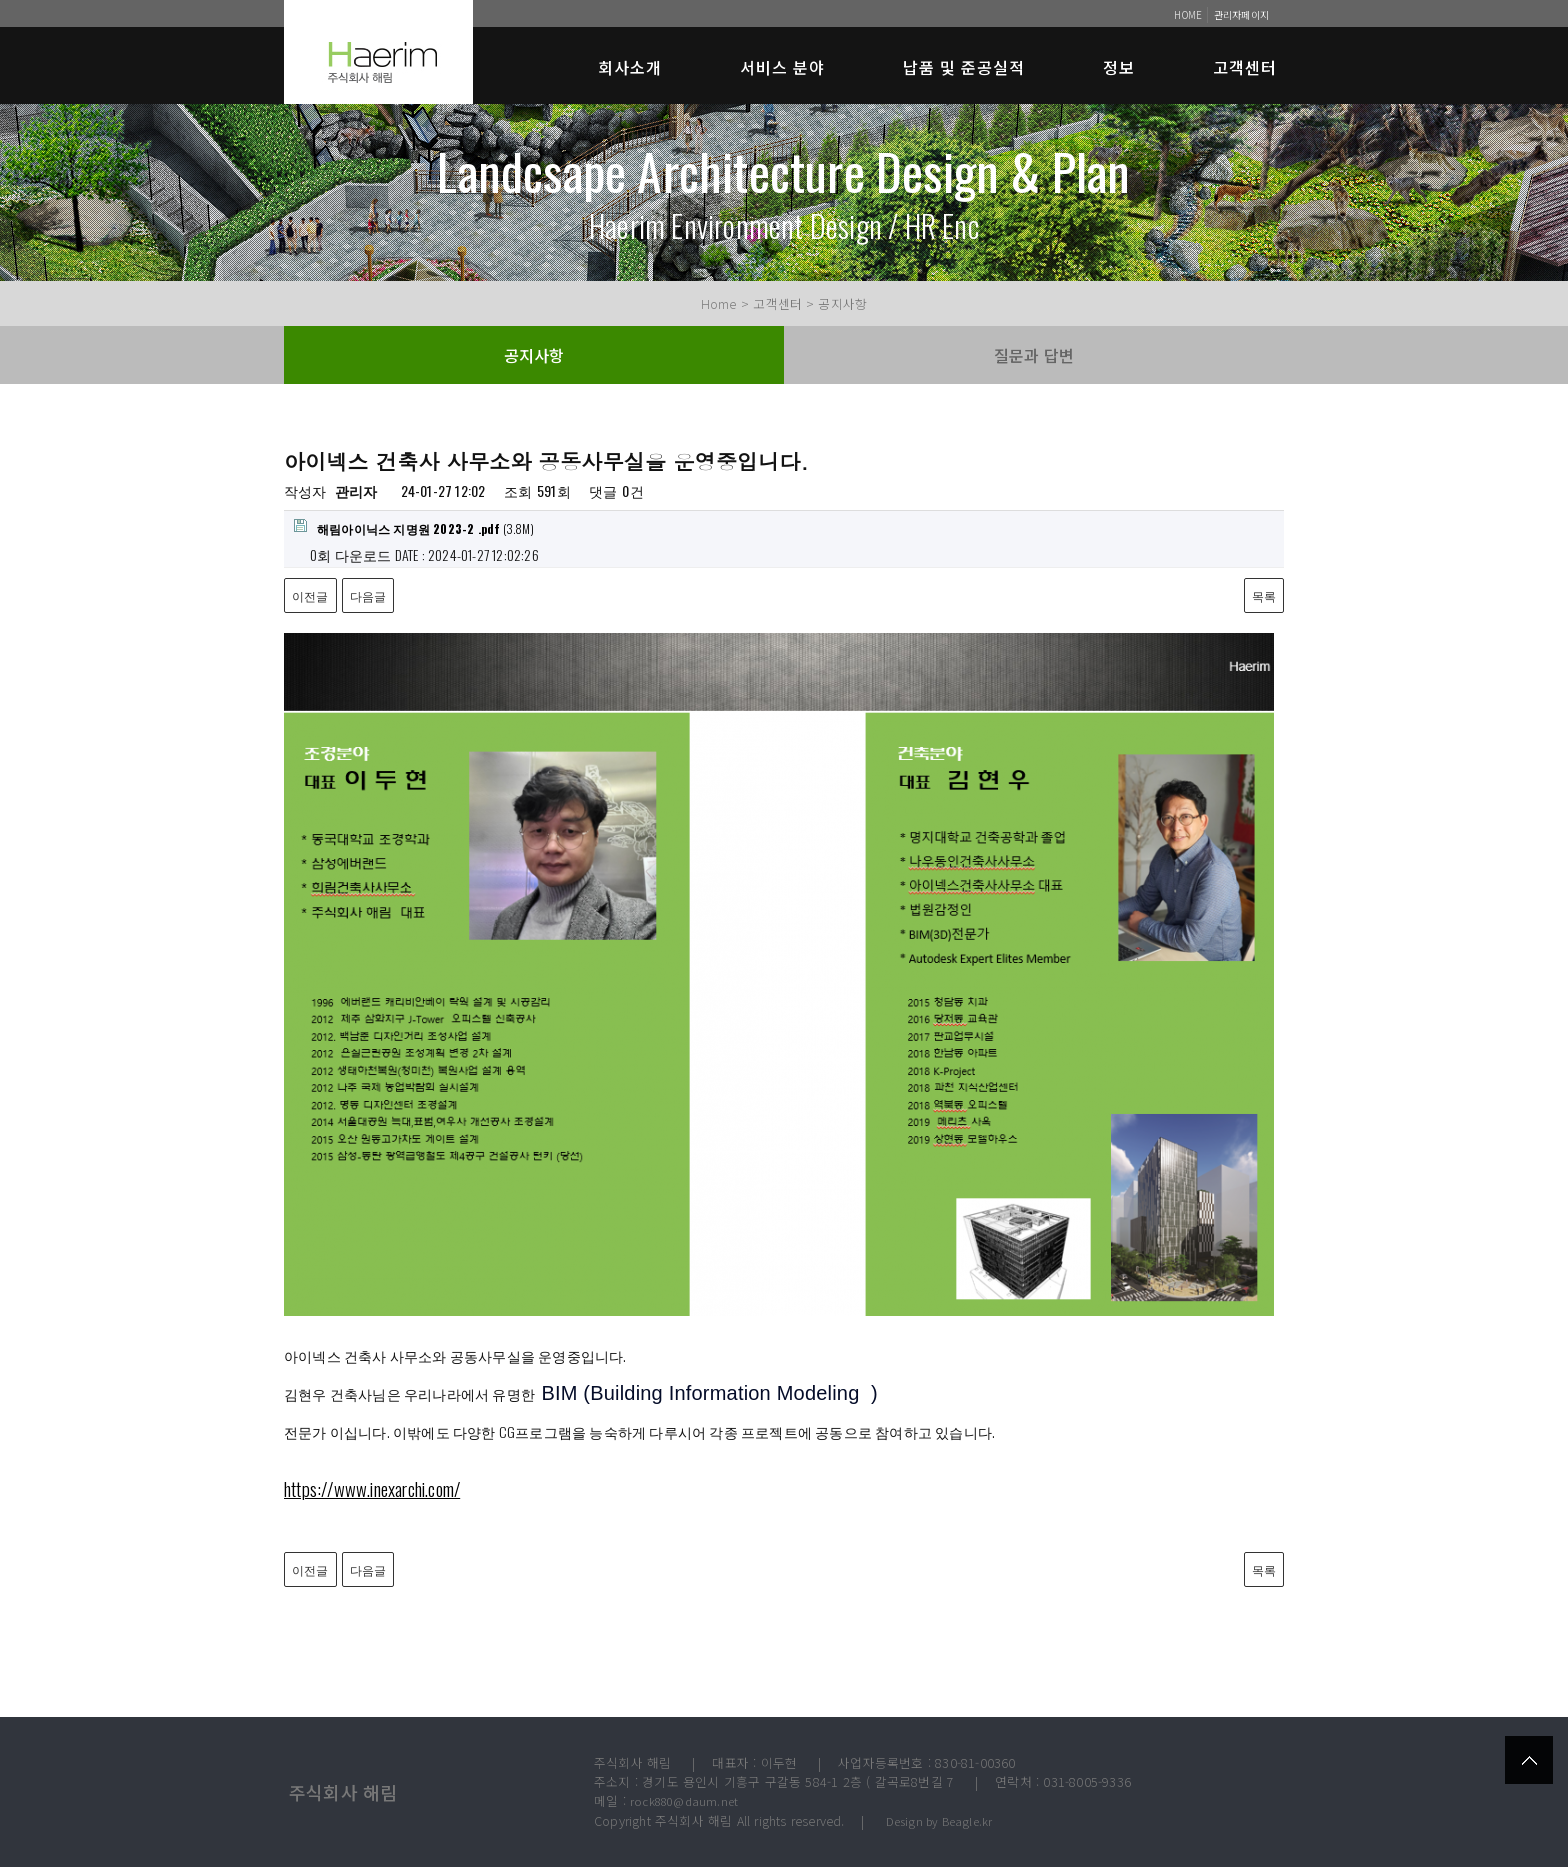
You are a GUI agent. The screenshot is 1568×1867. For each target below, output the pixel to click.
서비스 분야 (782, 67)
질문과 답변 (1034, 355)
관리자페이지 (1241, 14)
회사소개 (630, 67)
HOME (1188, 14)
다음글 (368, 595)
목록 (1264, 595)
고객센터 (1245, 67)
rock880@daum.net (684, 1801)
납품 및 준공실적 (964, 67)
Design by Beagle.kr (939, 1821)
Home (719, 303)
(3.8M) (414, 528)
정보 (1119, 67)
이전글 (310, 595)
